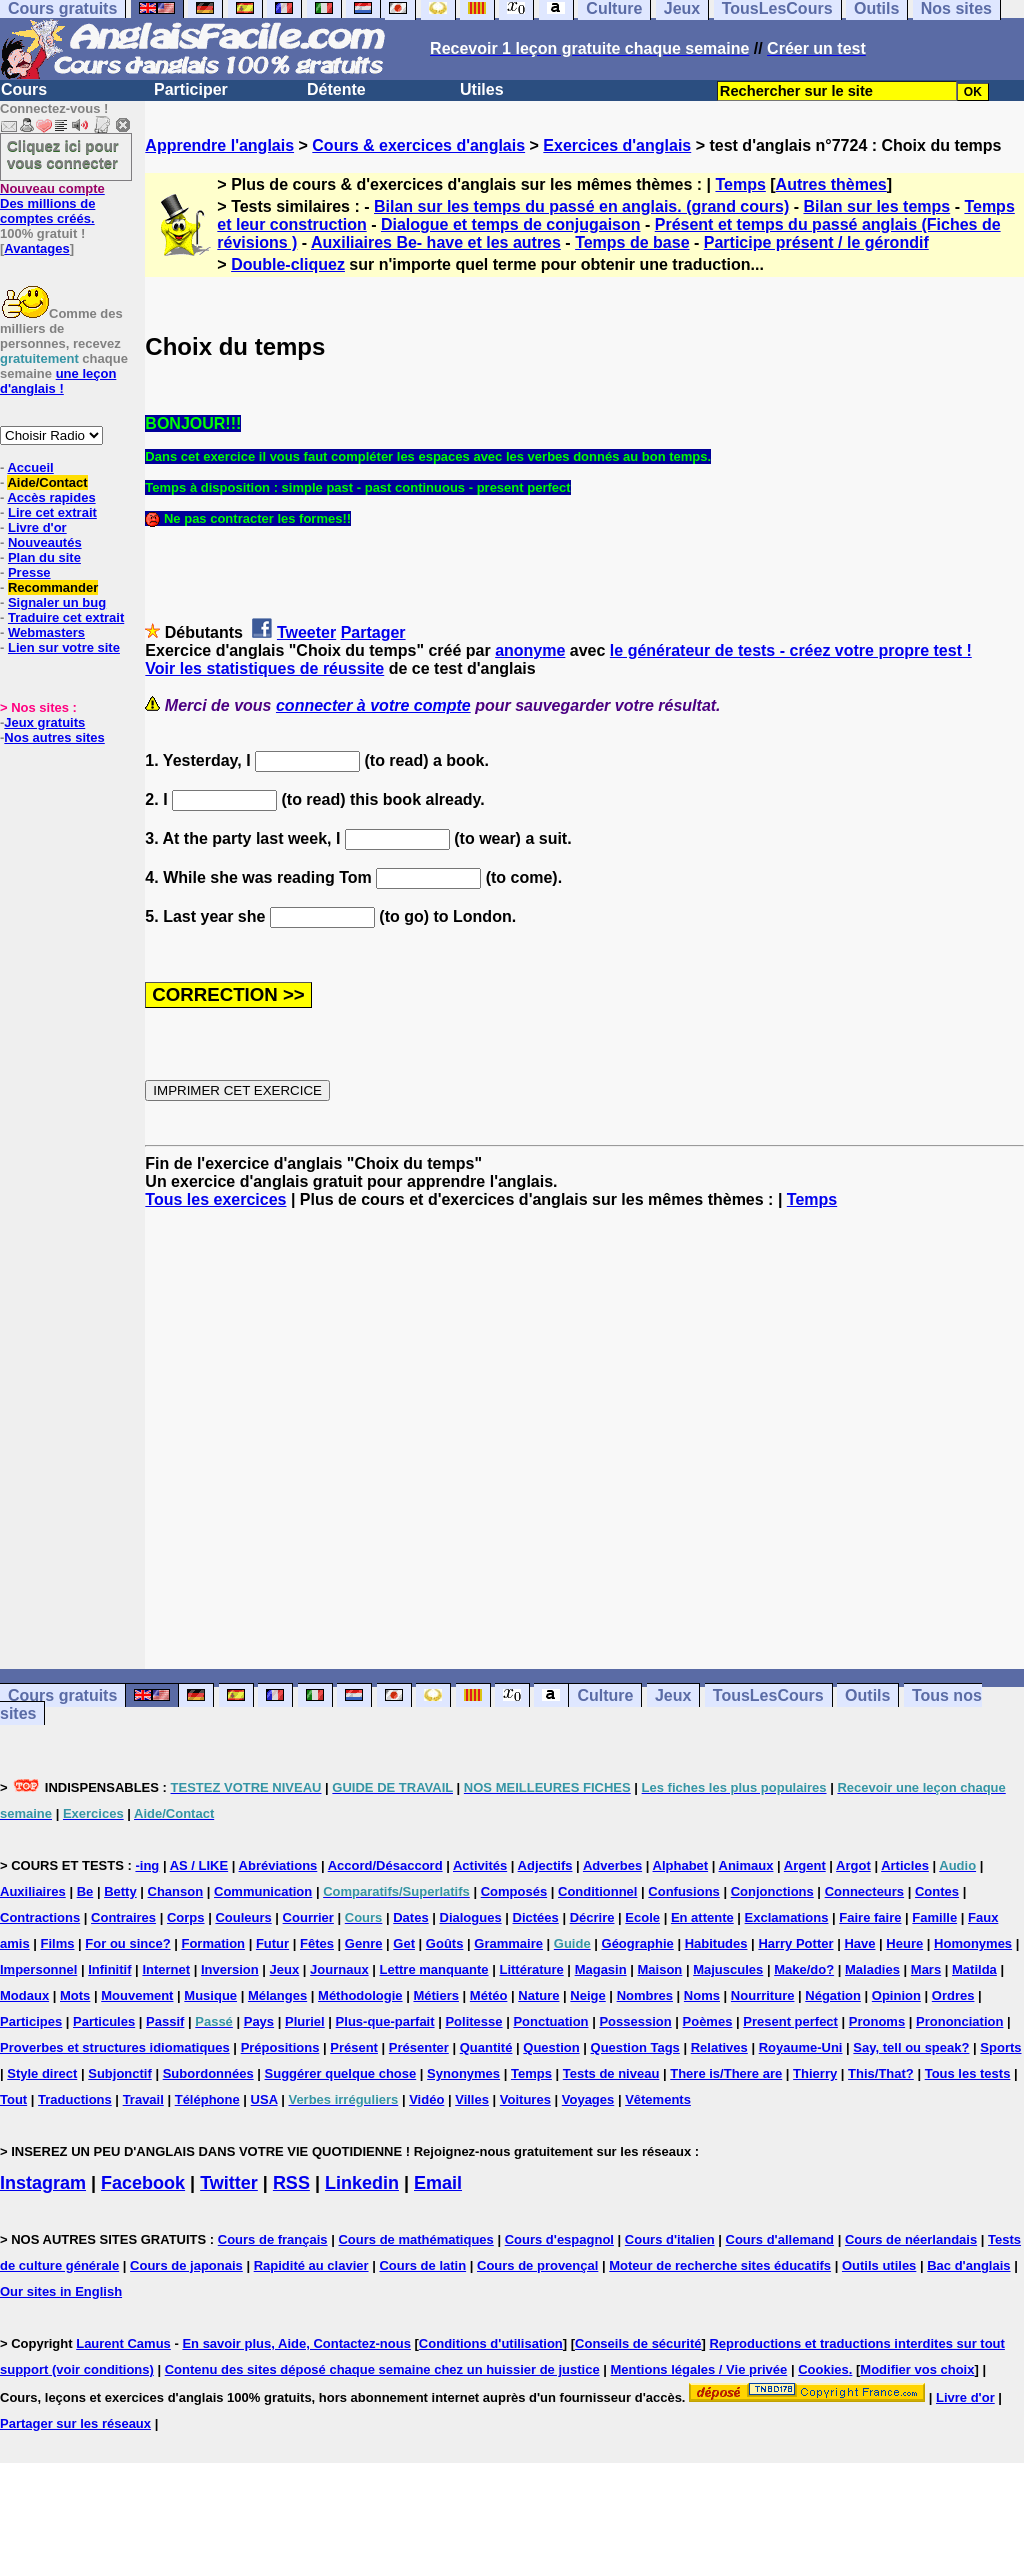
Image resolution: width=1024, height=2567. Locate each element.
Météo (489, 1995)
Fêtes (317, 1943)
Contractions (40, 1917)
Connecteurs (864, 1891)
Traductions (75, 2099)
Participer (191, 89)
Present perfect (790, 2021)
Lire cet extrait (52, 512)
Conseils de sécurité (638, 2343)
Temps (740, 184)
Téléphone (207, 2099)
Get (404, 1943)
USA (264, 2099)
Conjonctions (772, 1891)
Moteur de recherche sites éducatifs (720, 2265)
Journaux (339, 1969)
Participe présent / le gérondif (816, 242)
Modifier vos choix (917, 2369)
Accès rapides (51, 497)
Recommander (53, 587)
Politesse (473, 2021)
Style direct (42, 2073)
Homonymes (973, 1943)
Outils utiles (879, 2265)
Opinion (896, 1995)
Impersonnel (38, 1969)
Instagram (43, 2183)
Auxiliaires (33, 1891)
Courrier (308, 1917)
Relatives (719, 2047)
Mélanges (277, 1995)
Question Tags (635, 2047)
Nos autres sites (54, 737)
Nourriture (763, 1995)
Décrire (592, 1917)
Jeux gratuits (44, 722)
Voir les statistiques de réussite (264, 668)
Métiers (436, 1995)
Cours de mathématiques (415, 2239)
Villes (472, 2099)
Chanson (176, 1891)
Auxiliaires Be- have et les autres (436, 242)
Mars (926, 1969)
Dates (410, 1917)
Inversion (230, 1969)
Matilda (974, 1969)
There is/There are (726, 2073)
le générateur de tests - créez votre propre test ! (791, 650)
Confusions (684, 1891)
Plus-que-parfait (385, 2021)
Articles (905, 1865)
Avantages (36, 248)
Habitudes (716, 1943)
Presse (29, 572)
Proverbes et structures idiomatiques (115, 2047)
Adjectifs (545, 1865)
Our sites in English (61, 2291)
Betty (120, 1891)
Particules (104, 2021)
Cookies (823, 2369)
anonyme (530, 650)
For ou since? (127, 1943)
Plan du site (44, 557)
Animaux (746, 1865)
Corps (186, 1917)
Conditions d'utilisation (491, 2343)
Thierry (815, 2073)
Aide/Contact (47, 482)
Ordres (953, 1995)
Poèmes (708, 2021)
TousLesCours (768, 1695)
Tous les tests (968, 2073)
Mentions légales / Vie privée (699, 2369)
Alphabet (681, 1865)
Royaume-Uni (801, 2047)
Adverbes (612, 1865)
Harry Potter (795, 1943)
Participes (31, 2021)
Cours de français (273, 2239)
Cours (24, 89)
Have (859, 1943)
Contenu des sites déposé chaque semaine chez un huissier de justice (382, 2369)
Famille (934, 1917)
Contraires (123, 1917)
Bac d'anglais (968, 2265)
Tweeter (306, 632)
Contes (937, 1891)
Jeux (673, 1695)
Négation (833, 1995)
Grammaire (508, 1943)
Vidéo (426, 2099)
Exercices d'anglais (617, 145)
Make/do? (804, 1969)
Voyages (588, 2099)
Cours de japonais (186, 2265)
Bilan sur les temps (876, 206)
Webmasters (46, 632)
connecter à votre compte (373, 705)
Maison (660, 1969)
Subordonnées (208, 2073)
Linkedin (362, 2183)
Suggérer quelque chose (341, 2073)
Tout (13, 2099)
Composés (514, 1891)
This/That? (881, 2073)
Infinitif (109, 1969)
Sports (1000, 2047)
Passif (165, 2021)
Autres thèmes (831, 184)
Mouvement (137, 1995)
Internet (166, 1969)
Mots (75, 1995)
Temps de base (632, 242)
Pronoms (877, 2021)
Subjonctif (120, 2073)
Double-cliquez (288, 264)
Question (551, 2047)
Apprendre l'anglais (219, 145)
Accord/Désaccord (385, 1865)
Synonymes (463, 2073)
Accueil (30, 467)
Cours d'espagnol (559, 2239)
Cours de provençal (537, 2265)
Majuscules (728, 1969)
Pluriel (305, 2021)
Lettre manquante (434, 1969)
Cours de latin (422, 2265)
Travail (143, 2099)
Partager (373, 632)
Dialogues (471, 1917)
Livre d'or (37, 527)
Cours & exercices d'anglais (418, 145)
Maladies (872, 1969)
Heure (904, 1943)
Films (58, 1943)
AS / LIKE (199, 1865)
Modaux (24, 1995)
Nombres (645, 1995)
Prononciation (959, 2021)
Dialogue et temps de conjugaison (511, 224)
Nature (538, 1995)
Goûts (445, 1943)
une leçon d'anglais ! (58, 381)
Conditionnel (597, 1891)
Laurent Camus (123, 2343)
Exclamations (787, 1917)
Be (85, 1891)
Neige (587, 1995)
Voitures (525, 2099)
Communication (263, 1891)
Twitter (229, 2183)
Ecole (642, 1917)
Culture (605, 1695)
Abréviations (278, 1865)
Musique (210, 1995)
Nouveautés (45, 542)
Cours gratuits (62, 1695)
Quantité (486, 2047)
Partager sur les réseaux (75, 2423)
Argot (853, 1865)
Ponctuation (550, 2021)
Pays (259, 2021)
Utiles (482, 89)
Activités (480, 1865)
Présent (354, 2047)
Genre (364, 1943)
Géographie (638, 1943)
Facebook (143, 2183)
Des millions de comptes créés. (52, 203)
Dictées (536, 1917)
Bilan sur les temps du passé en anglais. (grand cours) (581, 206)
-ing (147, 1865)
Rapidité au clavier (311, 2265)
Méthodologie (360, 1995)
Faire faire (870, 1917)
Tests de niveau (611, 2073)
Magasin (601, 1969)
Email (438, 2183)
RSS (291, 2183)
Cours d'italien (670, 2239)
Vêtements (658, 2099)
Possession (635, 2021)
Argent (805, 1865)
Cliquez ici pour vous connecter (63, 154)
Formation (213, 1943)
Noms (702, 1995)
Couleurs (243, 1917)
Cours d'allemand (780, 2239)
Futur (272, 1943)
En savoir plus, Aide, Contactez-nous (296, 2343)
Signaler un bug (57, 602)
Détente (336, 89)
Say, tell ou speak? (911, 2047)
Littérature (531, 1969)
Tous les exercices (215, 1199)
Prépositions (280, 2047)
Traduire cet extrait (66, 617)
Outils (867, 1695)
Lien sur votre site (64, 647)
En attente (702, 1917)
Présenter (419, 2047)
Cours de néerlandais (911, 2239)
